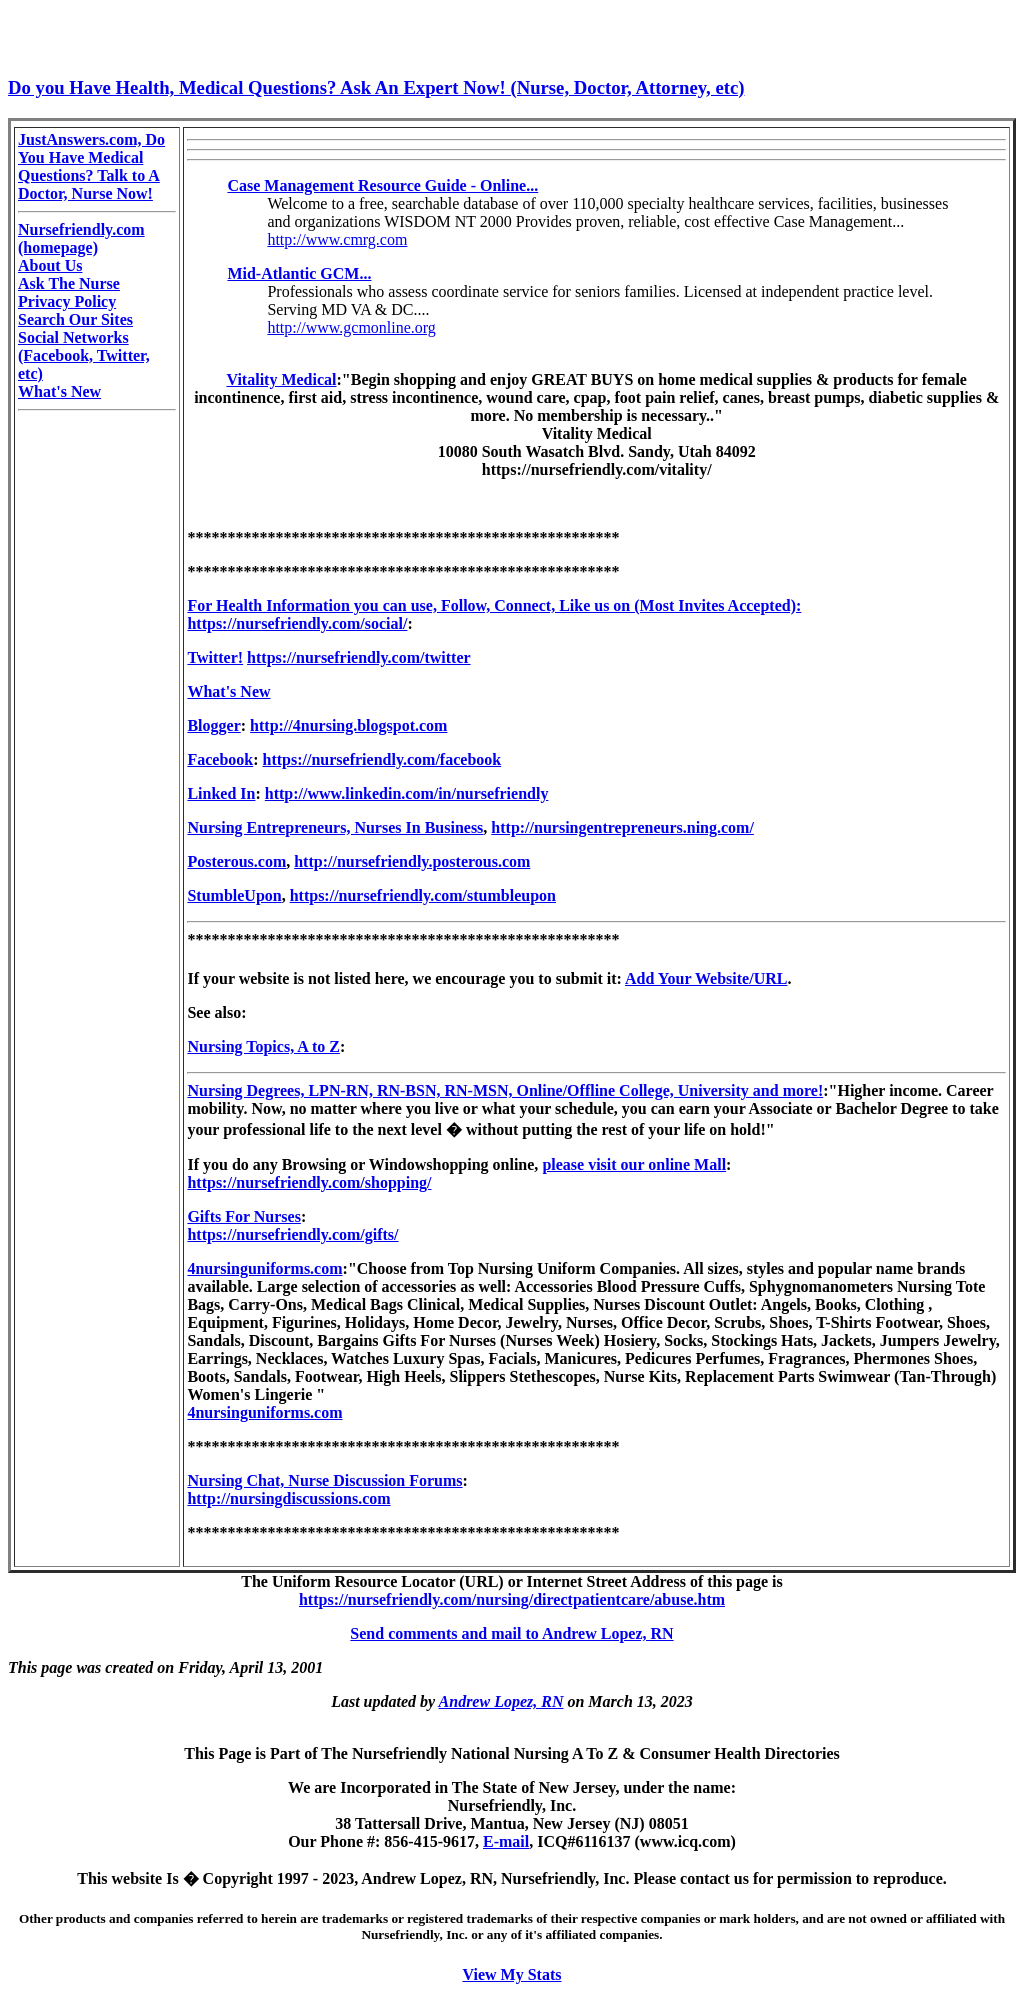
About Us (50, 265)
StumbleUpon (234, 895)
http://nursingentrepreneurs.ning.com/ (622, 827)
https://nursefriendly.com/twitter (359, 657)
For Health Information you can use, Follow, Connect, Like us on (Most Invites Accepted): (494, 605)
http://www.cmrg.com (337, 239)
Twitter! (215, 657)
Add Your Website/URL (706, 978)
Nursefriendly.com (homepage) (81, 238)
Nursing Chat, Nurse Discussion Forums (324, 1480)
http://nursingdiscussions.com (288, 1498)
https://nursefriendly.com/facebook (382, 759)
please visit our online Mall (634, 1164)
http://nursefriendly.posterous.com (412, 861)
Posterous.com (236, 861)
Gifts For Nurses (243, 1216)
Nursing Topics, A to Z (263, 1046)
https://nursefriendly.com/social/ (297, 623)
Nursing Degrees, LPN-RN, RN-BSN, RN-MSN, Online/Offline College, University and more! (505, 1090)
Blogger (213, 725)
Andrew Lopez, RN (501, 1701)
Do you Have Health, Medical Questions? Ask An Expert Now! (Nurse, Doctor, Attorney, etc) (376, 87)
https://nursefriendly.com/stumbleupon (423, 895)
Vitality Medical (281, 379)
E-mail (506, 1841)
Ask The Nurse (69, 283)
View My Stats (512, 1974)
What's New (59, 391)
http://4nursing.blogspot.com (348, 725)
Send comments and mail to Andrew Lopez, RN (511, 1633)
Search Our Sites (75, 319)
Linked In (221, 793)
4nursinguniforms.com (264, 1268)
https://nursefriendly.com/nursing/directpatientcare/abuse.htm (512, 1599)
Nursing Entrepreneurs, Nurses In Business (335, 827)
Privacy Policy (67, 301)
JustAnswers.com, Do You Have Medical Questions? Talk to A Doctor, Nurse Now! (91, 166)
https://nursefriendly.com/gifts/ (292, 1234)
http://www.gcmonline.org (351, 327)
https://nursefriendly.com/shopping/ (309, 1182)
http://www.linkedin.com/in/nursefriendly (407, 793)
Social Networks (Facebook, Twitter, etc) (84, 355)
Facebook (220, 759)
